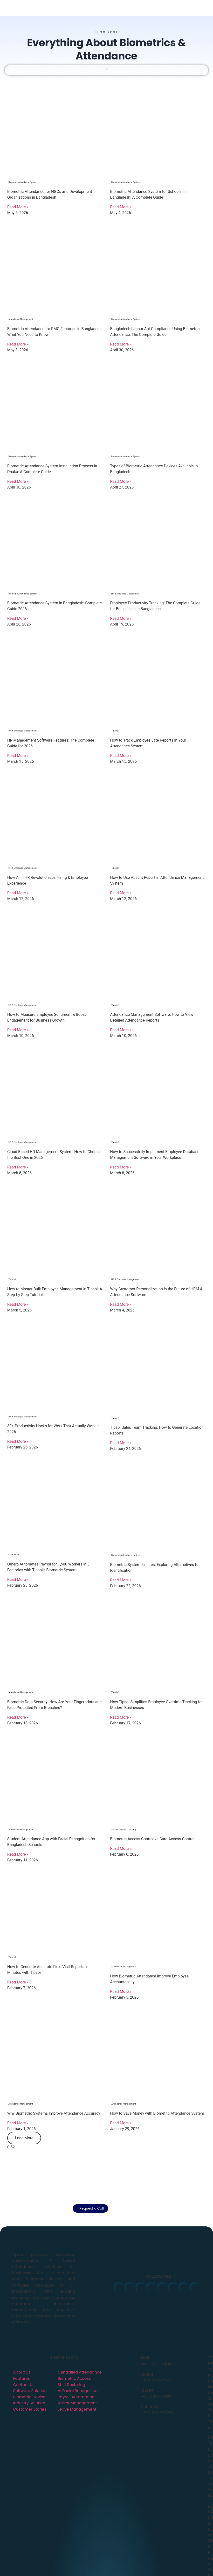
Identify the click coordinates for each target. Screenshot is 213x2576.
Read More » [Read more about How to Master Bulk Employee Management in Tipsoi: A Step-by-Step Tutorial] (17, 1304)
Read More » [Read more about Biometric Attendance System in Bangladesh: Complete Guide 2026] (17, 618)
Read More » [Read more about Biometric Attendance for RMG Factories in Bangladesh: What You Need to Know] (17, 344)
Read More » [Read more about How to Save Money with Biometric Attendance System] (120, 2123)
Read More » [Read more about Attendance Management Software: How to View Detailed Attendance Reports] (120, 1030)
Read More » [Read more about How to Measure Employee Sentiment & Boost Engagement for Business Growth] (17, 1030)
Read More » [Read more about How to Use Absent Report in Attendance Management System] (120, 893)
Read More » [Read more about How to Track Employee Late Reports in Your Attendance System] (120, 755)
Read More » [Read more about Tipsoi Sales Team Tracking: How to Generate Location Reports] (120, 1443)
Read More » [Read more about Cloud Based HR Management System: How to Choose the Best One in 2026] (17, 1167)
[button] (106, 69)
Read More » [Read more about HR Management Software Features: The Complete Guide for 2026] (17, 755)
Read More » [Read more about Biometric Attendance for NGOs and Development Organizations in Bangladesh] (17, 207)
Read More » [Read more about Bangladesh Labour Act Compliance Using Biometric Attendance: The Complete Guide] (120, 344)
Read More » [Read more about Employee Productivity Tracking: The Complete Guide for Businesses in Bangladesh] (120, 618)
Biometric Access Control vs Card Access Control (152, 1839)
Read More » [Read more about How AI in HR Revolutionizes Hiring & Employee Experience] (17, 893)
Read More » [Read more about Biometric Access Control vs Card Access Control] (120, 1848)
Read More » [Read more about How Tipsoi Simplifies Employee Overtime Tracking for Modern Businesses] (120, 1717)
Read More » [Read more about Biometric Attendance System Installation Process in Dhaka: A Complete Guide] (17, 481)
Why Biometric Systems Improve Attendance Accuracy (53, 2113)
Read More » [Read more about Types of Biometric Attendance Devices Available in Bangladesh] (120, 481)
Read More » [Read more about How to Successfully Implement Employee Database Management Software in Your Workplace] (120, 1167)
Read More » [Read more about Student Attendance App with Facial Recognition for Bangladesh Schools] (17, 1854)
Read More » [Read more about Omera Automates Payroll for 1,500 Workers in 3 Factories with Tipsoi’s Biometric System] (17, 1579)
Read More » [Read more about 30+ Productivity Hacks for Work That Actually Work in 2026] (17, 1441)
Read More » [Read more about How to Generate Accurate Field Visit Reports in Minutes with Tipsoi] (17, 1982)
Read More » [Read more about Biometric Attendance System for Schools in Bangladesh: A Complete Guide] (120, 207)
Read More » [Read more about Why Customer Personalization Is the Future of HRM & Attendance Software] (120, 1304)
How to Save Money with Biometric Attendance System (157, 2113)
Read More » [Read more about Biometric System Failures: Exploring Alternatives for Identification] (120, 1580)
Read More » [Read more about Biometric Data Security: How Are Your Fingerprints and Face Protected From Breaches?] (17, 1717)
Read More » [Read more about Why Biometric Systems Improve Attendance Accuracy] (17, 2123)
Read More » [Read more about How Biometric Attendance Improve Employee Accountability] (120, 1991)
